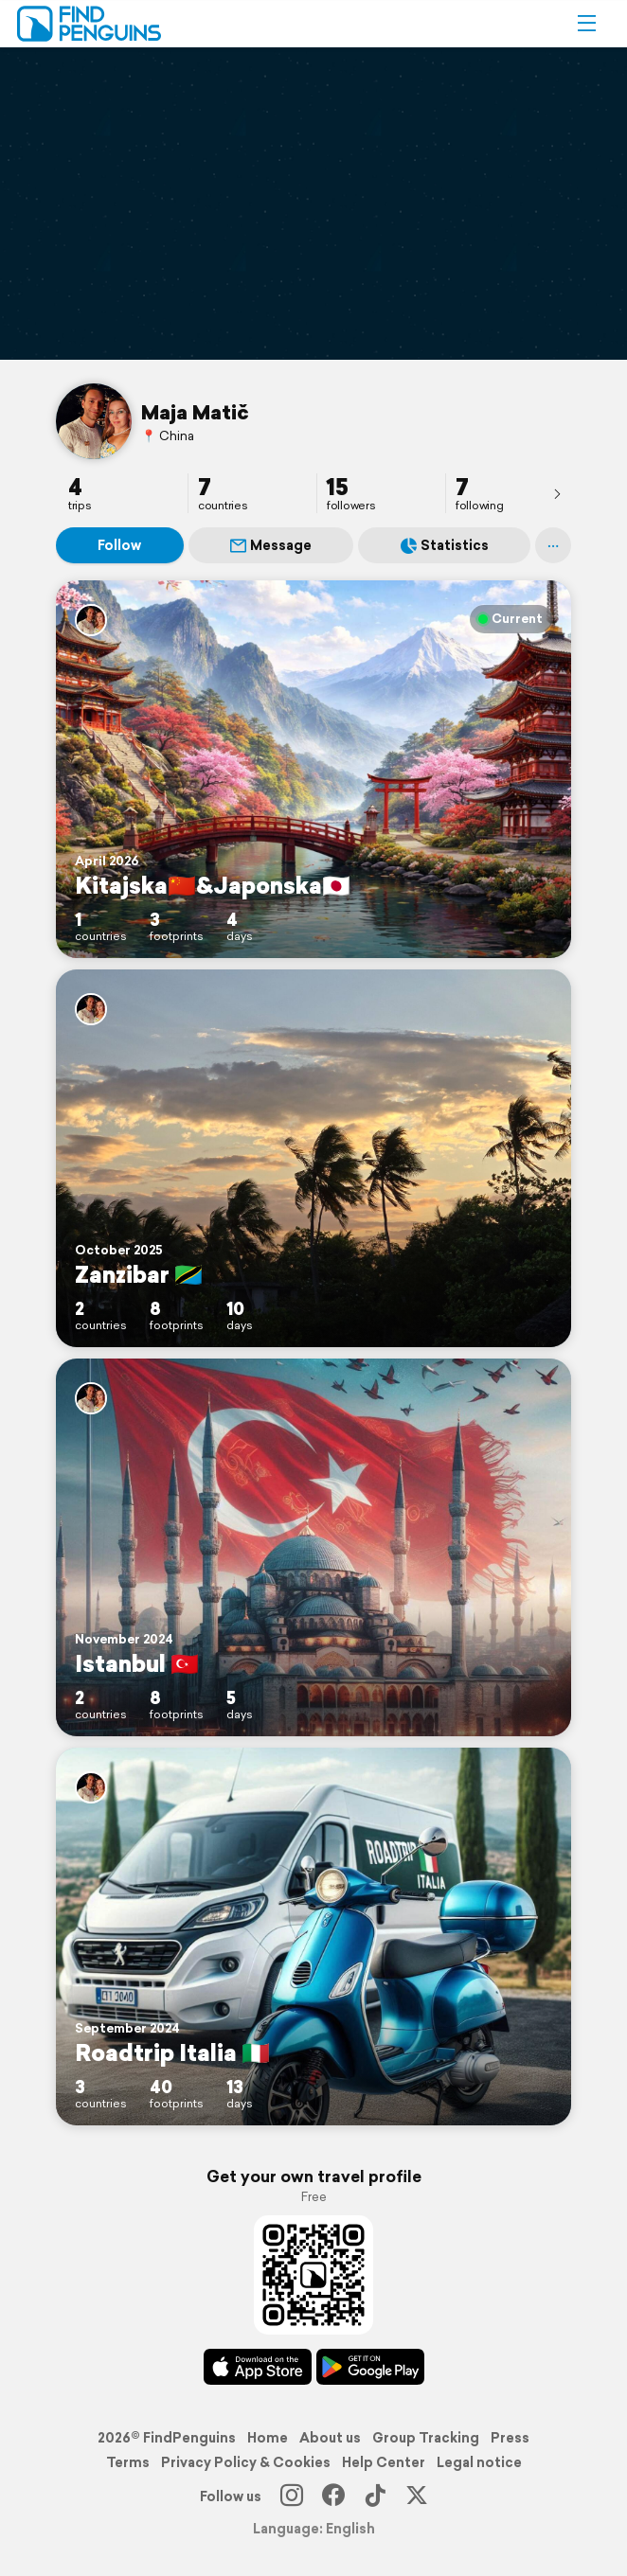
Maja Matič (195, 412)
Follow (119, 545)
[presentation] (556, 493)
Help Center (383, 2462)
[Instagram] (291, 2496)
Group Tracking (425, 2437)
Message (271, 545)
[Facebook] (333, 2496)
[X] (416, 2496)
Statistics (445, 545)
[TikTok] (375, 2496)
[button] (586, 23)
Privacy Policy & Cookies (246, 2462)
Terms (128, 2462)
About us (330, 2437)
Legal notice (479, 2462)
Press (510, 2437)
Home (267, 2437)
